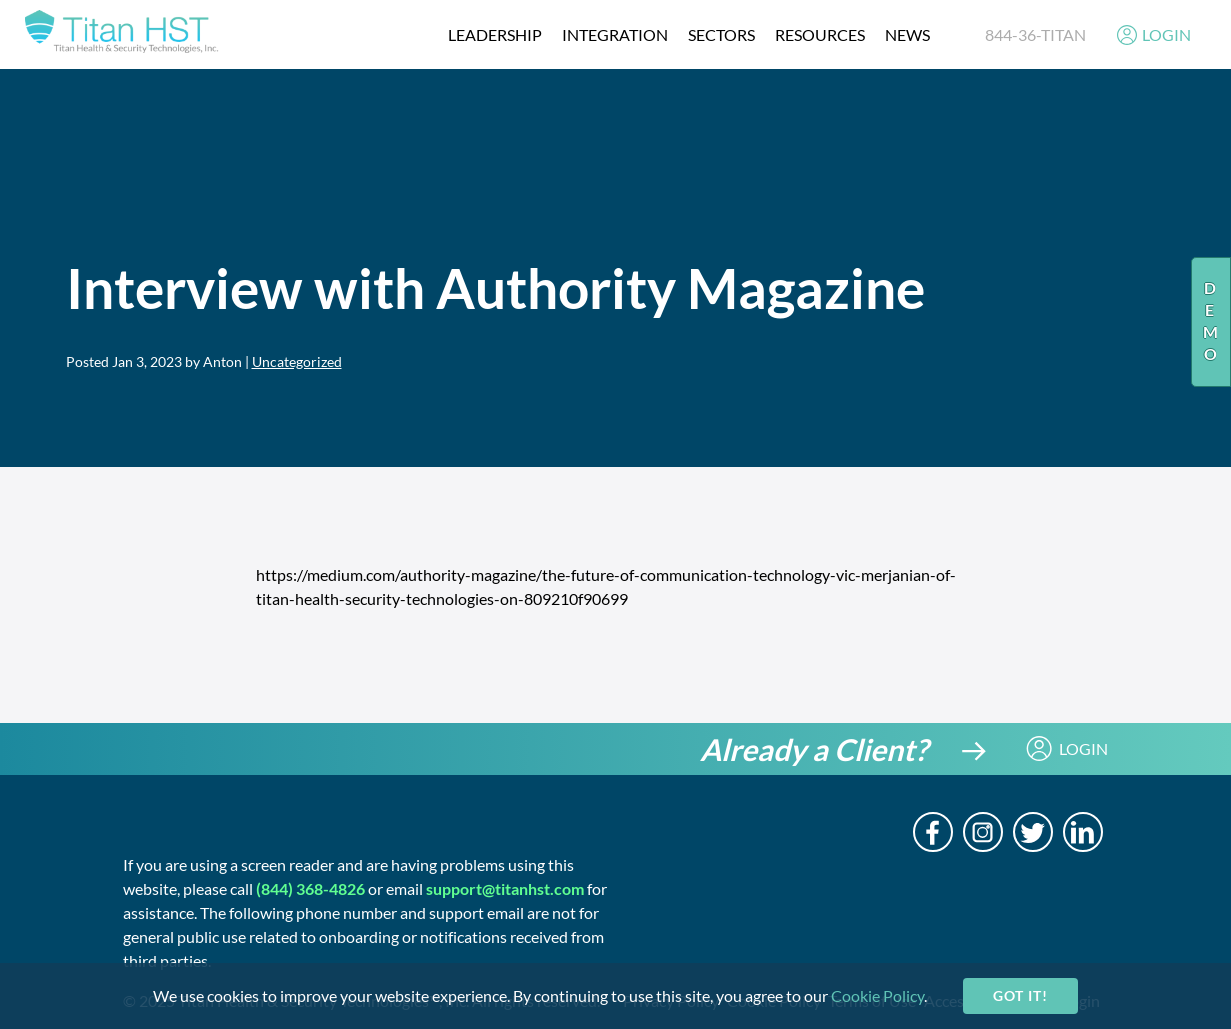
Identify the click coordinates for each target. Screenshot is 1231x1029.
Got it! (1020, 995)
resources (820, 34)
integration (615, 34)
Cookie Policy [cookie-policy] (877, 995)
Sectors (721, 34)
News (907, 34)
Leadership (495, 34)
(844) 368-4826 (310, 888)
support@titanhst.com (505, 888)
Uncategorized (297, 361)
